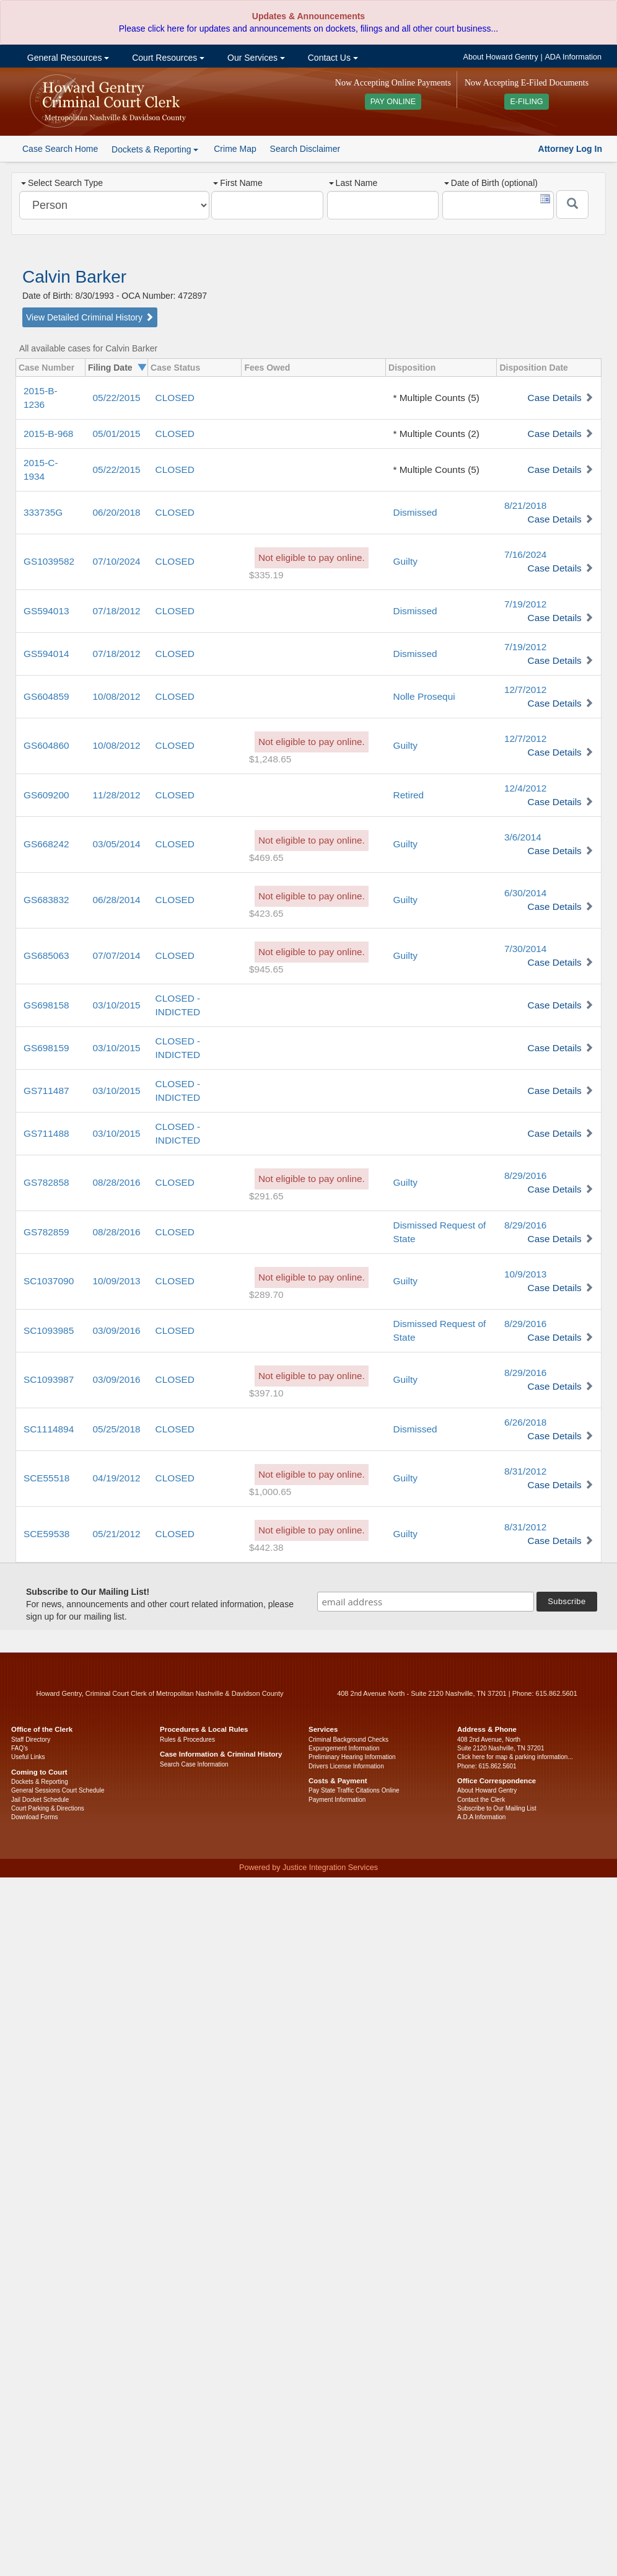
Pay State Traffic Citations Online (354, 1790)
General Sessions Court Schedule (58, 1790)
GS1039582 (49, 561)
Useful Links (28, 1756)
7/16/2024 (525, 554)
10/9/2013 (525, 1274)
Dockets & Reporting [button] (155, 149)
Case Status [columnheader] (175, 368)
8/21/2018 (525, 505)
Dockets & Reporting (39, 1781)
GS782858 (46, 1182)
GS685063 (46, 955)
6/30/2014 (525, 893)
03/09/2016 (117, 1330)
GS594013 (46, 611)
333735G (43, 512)
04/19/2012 (117, 1478)
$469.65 (266, 857)
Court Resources (166, 58)
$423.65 (266, 913)
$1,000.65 (270, 1491)
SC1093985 (49, 1330)
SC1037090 (49, 1281)
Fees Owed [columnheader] (267, 368)
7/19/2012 (525, 604)
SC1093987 (49, 1379)
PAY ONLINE (393, 101)
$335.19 (266, 575)
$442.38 (266, 1547)
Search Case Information (194, 1764)
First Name (237, 183)
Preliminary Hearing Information (352, 1756)
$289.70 (266, 1294)
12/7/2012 (525, 689)
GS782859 (46, 1232)
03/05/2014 (117, 844)
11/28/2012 (117, 795)
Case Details (555, 397)
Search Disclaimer (305, 149)
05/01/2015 (117, 433)
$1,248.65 (270, 759)
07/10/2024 (117, 561)
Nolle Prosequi (424, 696)
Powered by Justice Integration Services (308, 1867)
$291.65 (266, 1196)
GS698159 (46, 1048)
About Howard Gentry (500, 57)
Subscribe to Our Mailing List (496, 1808)
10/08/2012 (117, 696)
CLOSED (175, 397)
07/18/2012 (117, 611)
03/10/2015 (117, 1005)
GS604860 (46, 745)
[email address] (425, 1602)
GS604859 (46, 696)
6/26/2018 (525, 1422)
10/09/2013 (117, 1281)
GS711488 (46, 1133)
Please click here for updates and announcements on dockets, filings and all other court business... (308, 28)
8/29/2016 (525, 1175)
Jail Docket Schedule (40, 1799)
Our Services (255, 58)
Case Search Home (60, 149)
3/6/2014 (522, 837)
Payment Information (336, 1799)
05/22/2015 (117, 397)
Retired (408, 795)
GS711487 (46, 1090)
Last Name (353, 183)
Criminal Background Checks (348, 1739)
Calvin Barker (74, 276)
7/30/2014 (525, 948)
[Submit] (572, 204)
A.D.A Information (481, 1817)
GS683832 (46, 899)
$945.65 (266, 969)
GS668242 (46, 844)
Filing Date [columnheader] (110, 368)
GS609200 (46, 795)
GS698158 (46, 1005)
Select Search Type (62, 183)
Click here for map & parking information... (515, 1756)
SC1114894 (49, 1429)
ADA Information (573, 57)
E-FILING (526, 101)
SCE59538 (46, 1533)
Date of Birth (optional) (491, 183)
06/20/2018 (117, 512)
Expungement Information (344, 1748)
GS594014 (46, 653)
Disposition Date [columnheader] (533, 368)
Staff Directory (30, 1739)
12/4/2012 (525, 788)
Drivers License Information (346, 1766)
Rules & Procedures (187, 1739)
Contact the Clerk (481, 1799)
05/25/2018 (117, 1429)
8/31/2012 (525, 1471)
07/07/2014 (117, 955)
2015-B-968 (48, 433)
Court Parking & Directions (47, 1808)
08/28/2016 (117, 1182)
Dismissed (415, 512)
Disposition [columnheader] (411, 368)
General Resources (67, 58)
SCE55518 (46, 1478)
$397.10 (266, 1393)
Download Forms (34, 1817)
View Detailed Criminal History (90, 317)
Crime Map (235, 149)
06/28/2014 (117, 899)
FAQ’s (19, 1748)
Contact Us (331, 58)
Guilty (405, 561)
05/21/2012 (117, 1533)
